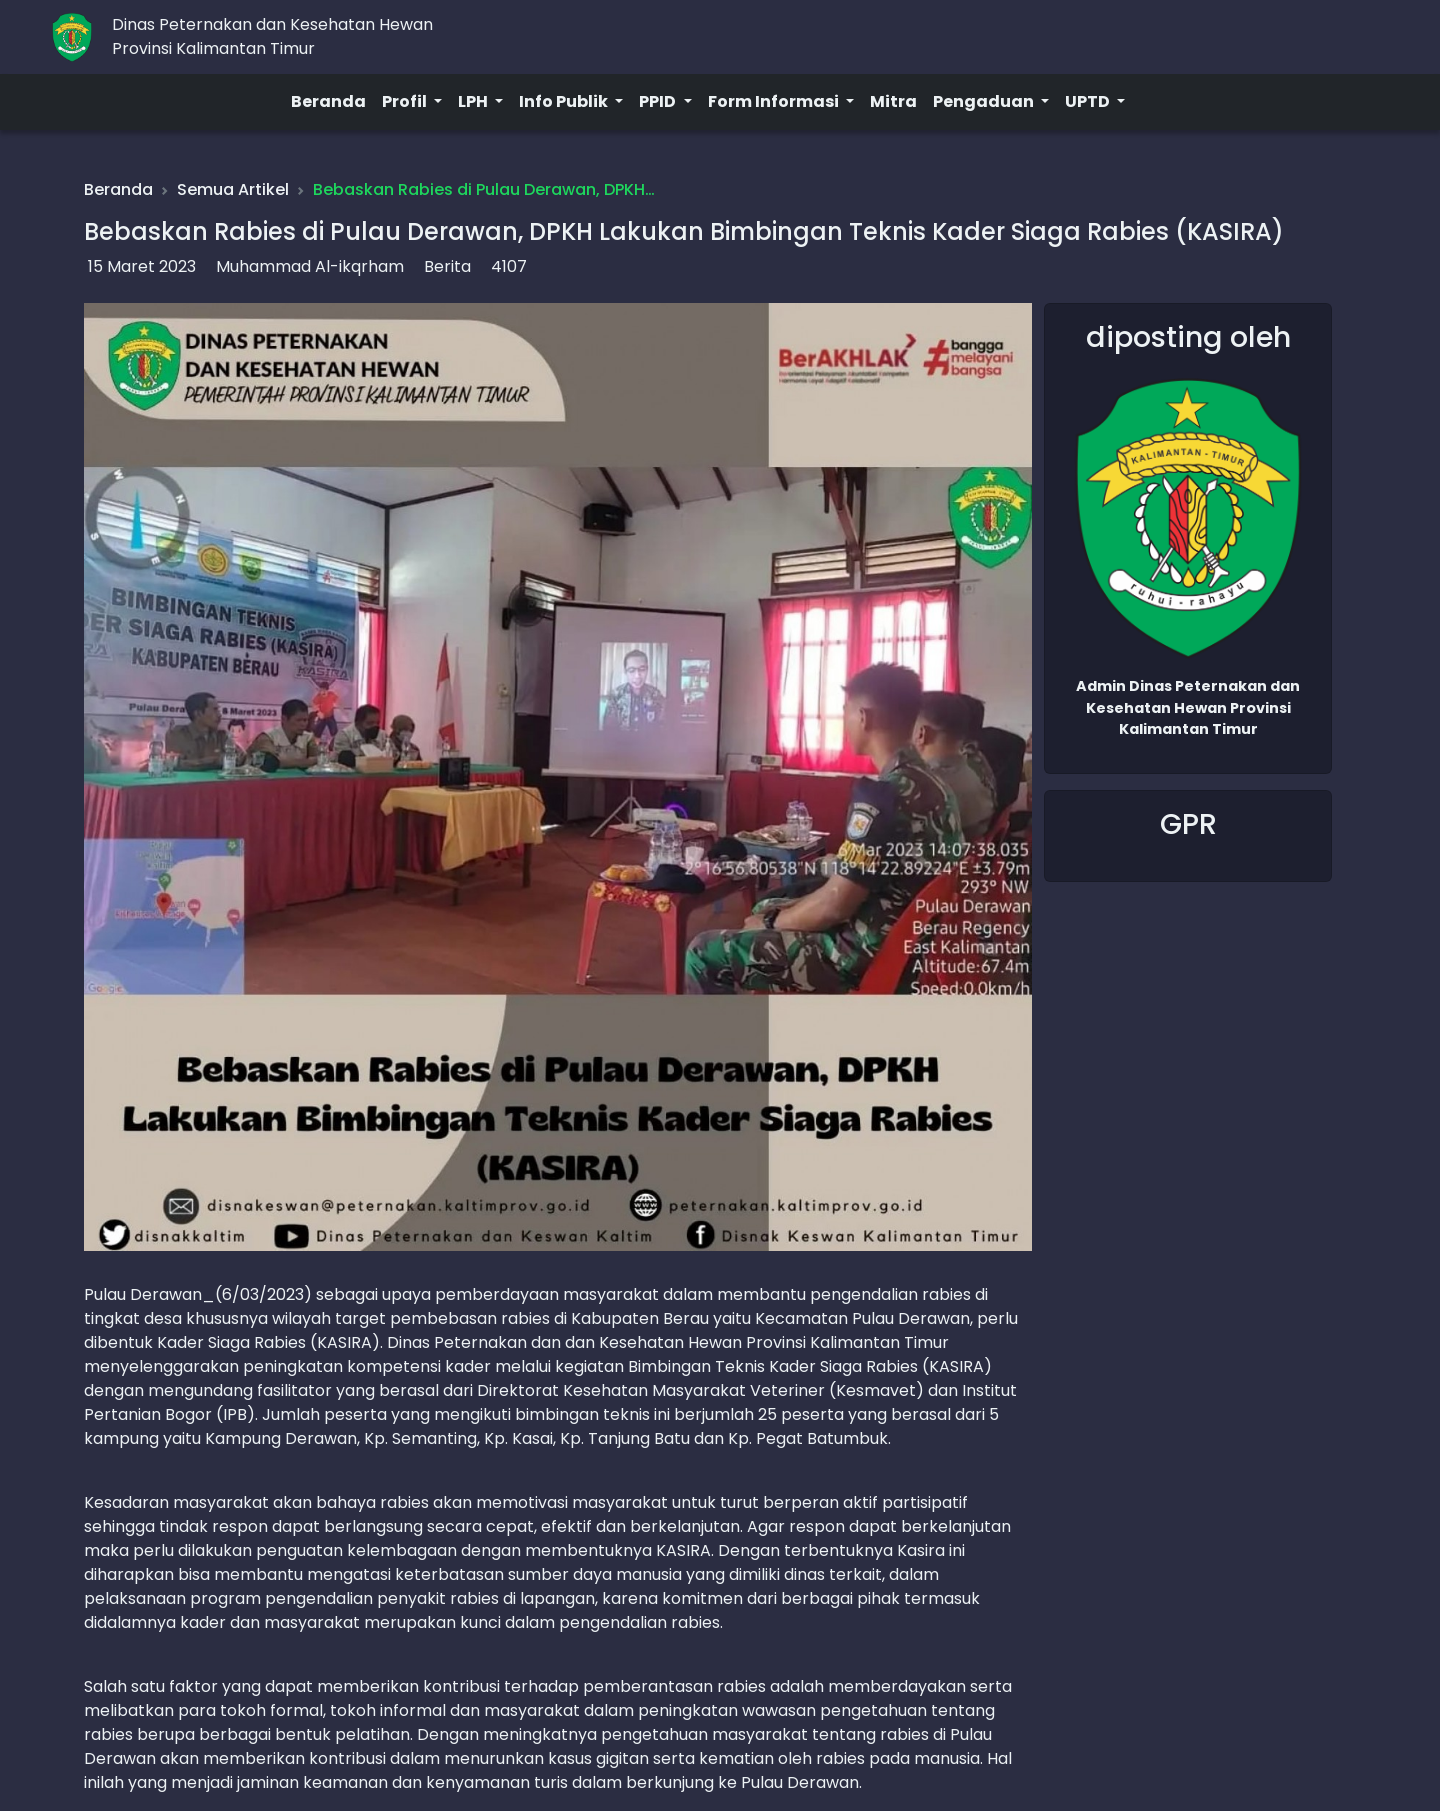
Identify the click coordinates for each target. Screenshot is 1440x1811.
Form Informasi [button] (775, 101)
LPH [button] (474, 101)
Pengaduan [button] (985, 101)
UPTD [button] (1089, 101)
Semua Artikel (233, 189)
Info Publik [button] (565, 101)
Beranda (328, 101)
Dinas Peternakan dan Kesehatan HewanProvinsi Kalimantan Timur (272, 36)
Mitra (893, 101)
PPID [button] (659, 101)
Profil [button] (406, 101)
